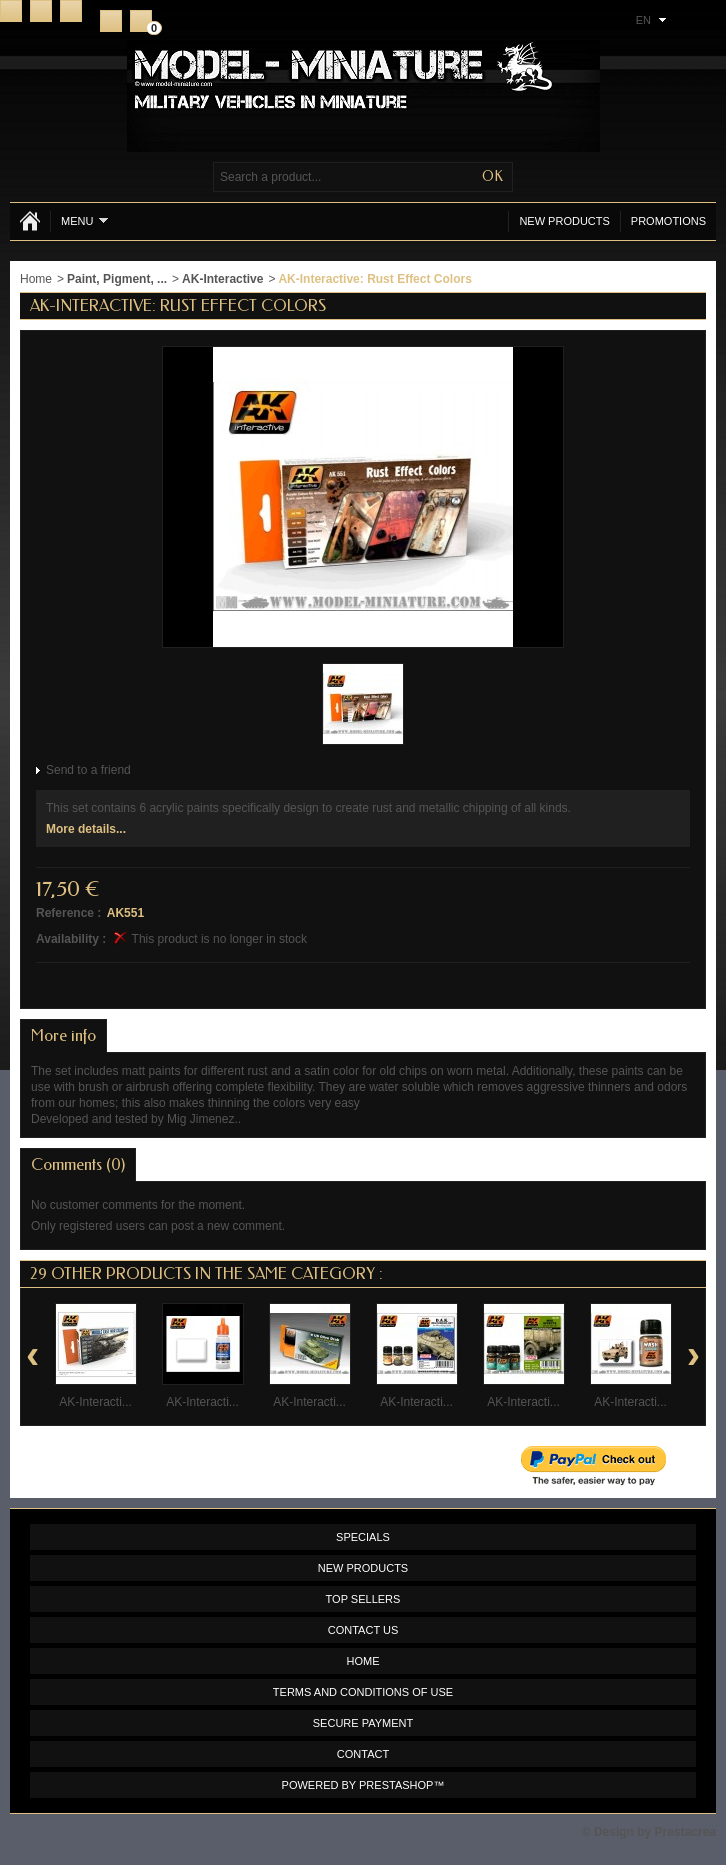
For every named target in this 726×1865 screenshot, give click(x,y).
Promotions (668, 221)
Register (111, 21)
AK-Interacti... (95, 1402)
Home (11, 11)
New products (564, 221)
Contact (41, 11)
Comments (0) (78, 1164)
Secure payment (363, 1723)
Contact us (363, 1630)
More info (63, 1035)
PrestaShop (396, 1785)
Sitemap (71, 11)
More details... (86, 829)
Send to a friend (88, 770)
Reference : (68, 913)
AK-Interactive (222, 279)
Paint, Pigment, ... (117, 279)
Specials (363, 1537)
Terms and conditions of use (363, 1692)
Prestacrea (685, 1832)
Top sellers (363, 1599)
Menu (84, 220)
